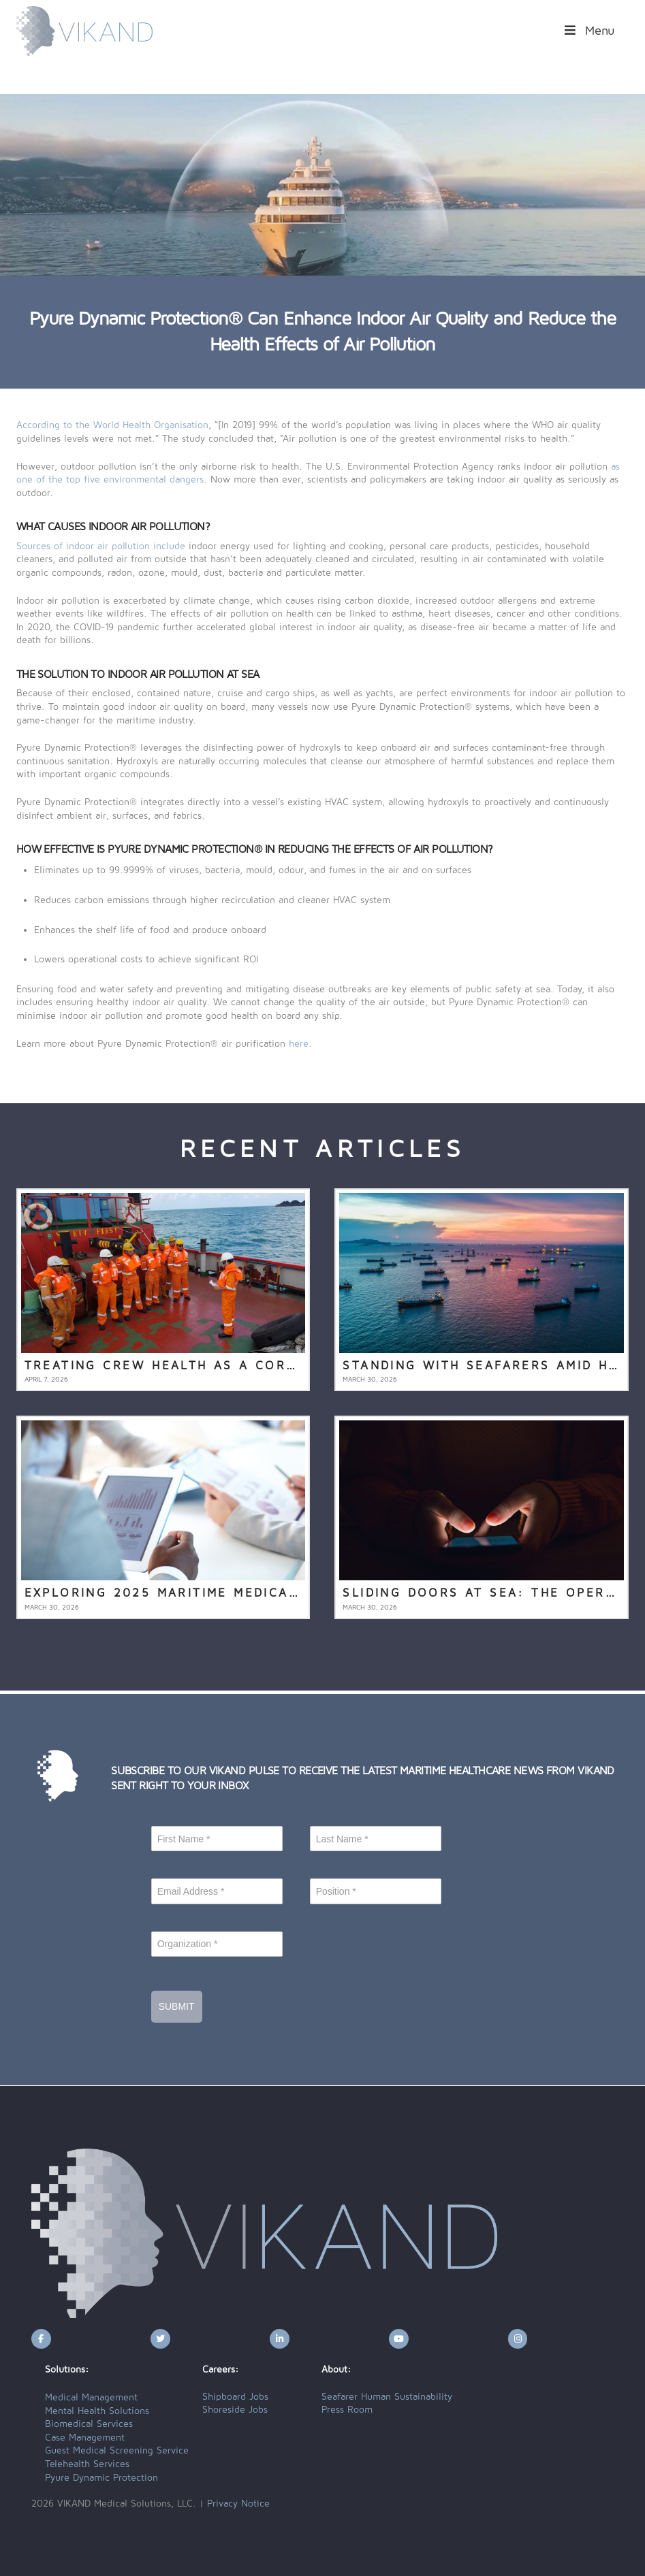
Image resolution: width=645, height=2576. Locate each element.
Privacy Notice (238, 2504)
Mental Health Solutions (97, 2411)
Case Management (85, 2438)
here (299, 1044)
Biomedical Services (89, 2424)
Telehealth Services (87, 2464)
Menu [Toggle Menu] (588, 30)
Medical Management (91, 2397)
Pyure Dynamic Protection (101, 2478)
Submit (177, 2006)
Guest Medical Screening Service (117, 2451)
